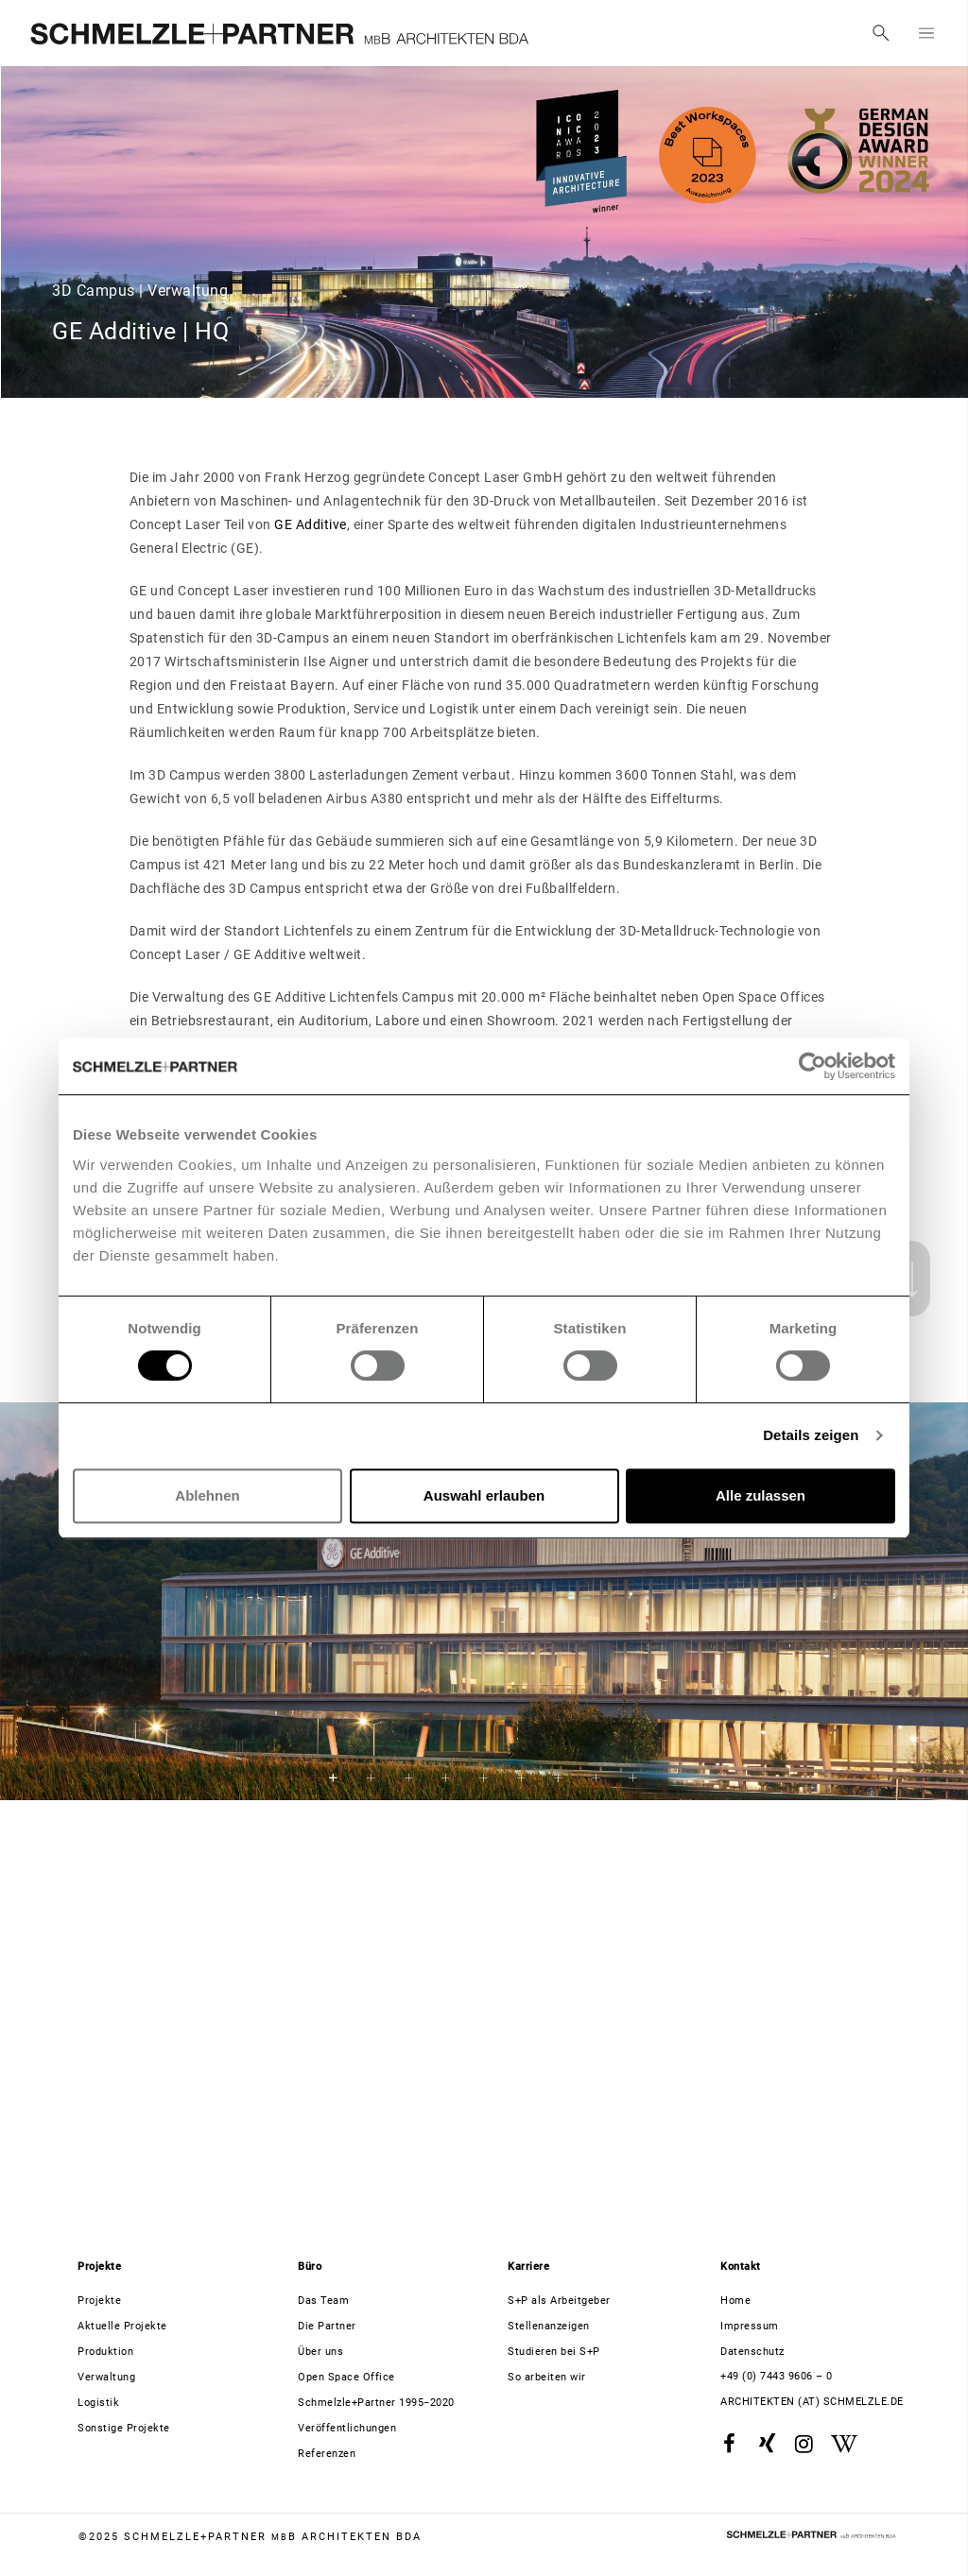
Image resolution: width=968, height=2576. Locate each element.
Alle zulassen (760, 1495)
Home (735, 2300)
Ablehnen (207, 1495)
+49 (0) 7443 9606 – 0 (776, 2376)
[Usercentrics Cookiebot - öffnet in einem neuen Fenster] (812, 1066)
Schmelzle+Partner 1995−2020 (376, 2402)
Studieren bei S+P (554, 2351)
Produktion (105, 2351)
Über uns (320, 2351)
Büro (309, 2266)
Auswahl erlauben (484, 1495)
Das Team (323, 2300)
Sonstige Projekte (124, 2428)
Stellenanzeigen (549, 2326)
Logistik (98, 2402)
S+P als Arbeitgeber (559, 2300)
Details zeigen (810, 1435)
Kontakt (740, 2266)
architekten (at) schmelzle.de (812, 2402)
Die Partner (327, 2326)
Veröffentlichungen (347, 2428)
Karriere (528, 2266)
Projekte (99, 2266)
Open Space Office (346, 2377)
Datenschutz (752, 2351)
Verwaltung (106, 2377)
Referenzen (326, 2453)
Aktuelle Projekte (122, 2326)
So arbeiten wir (547, 2377)
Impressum (749, 2326)
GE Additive (310, 524)
